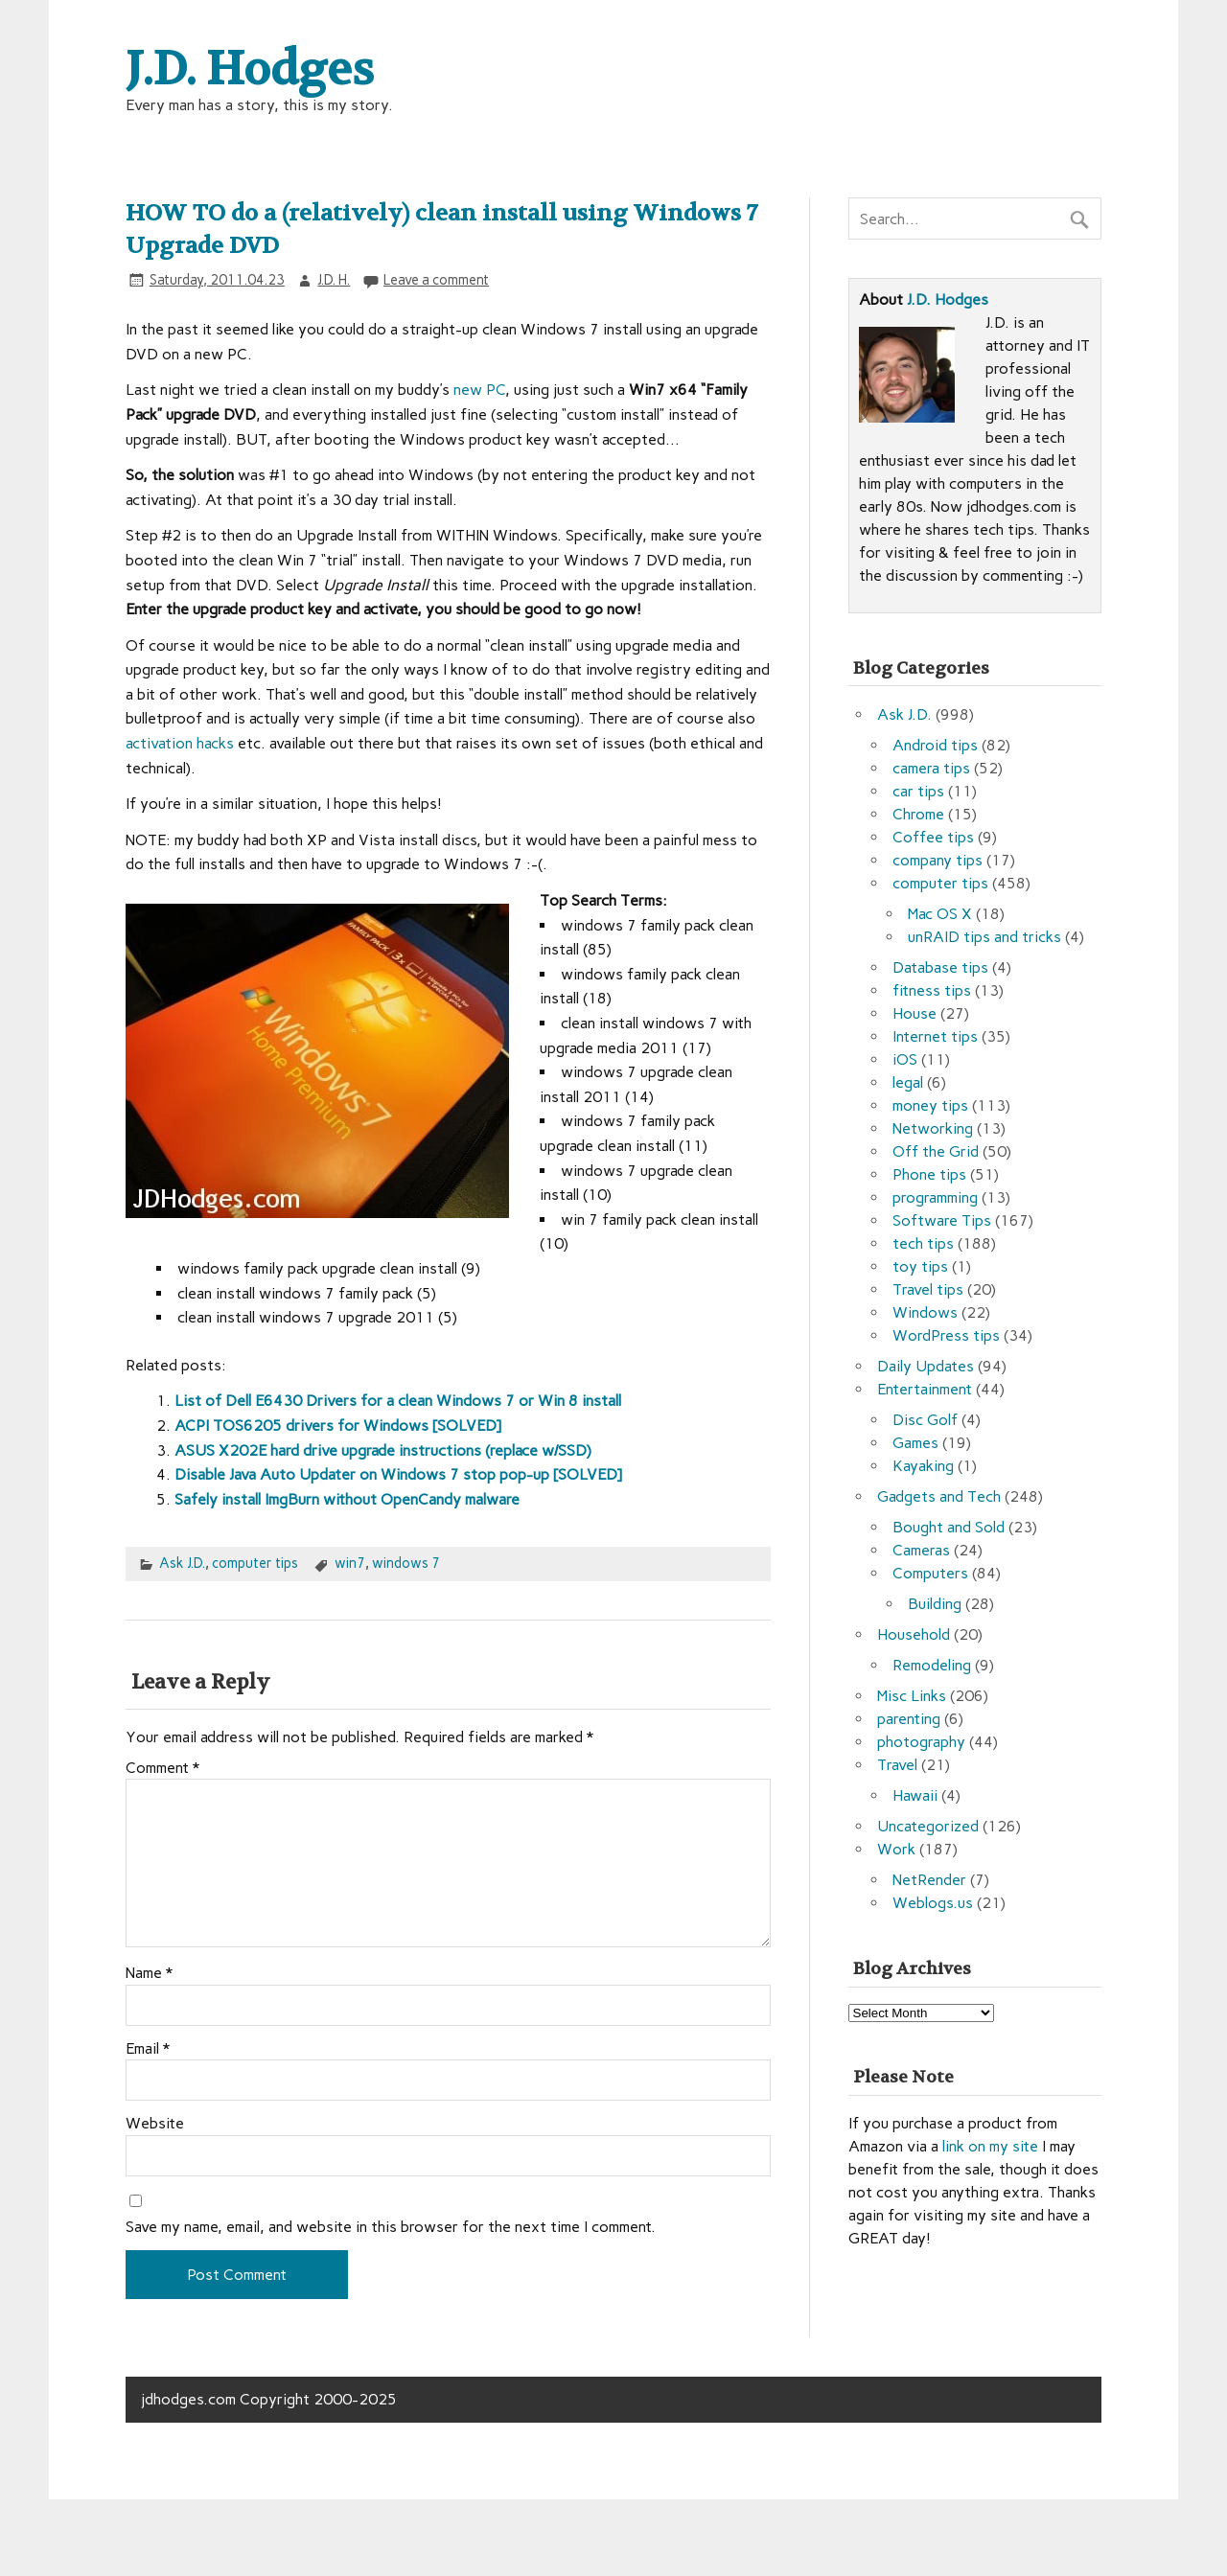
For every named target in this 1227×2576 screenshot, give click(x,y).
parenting (908, 1719)
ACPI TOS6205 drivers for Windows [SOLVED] (337, 1425)
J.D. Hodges (947, 299)
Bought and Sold (948, 1527)
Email (148, 2049)
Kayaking (923, 1466)
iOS (904, 1059)
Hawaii (915, 1795)
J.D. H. (333, 279)
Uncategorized (928, 1826)
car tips (918, 791)
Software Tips (941, 1220)
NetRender (929, 1880)
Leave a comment (436, 279)
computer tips (255, 1563)
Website (155, 2123)
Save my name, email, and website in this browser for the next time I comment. (391, 2227)
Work (896, 1849)
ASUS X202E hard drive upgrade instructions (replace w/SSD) (382, 1450)
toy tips (920, 1266)
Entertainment (924, 1389)
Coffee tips (933, 837)
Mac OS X (940, 914)
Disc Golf (925, 1420)
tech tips (923, 1243)
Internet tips (935, 1036)
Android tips (935, 745)
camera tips (931, 768)
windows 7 (406, 1563)
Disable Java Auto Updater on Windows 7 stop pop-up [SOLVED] (398, 1474)
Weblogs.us (932, 1903)
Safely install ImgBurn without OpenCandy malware (347, 1499)
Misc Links (911, 1696)
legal (907, 1082)
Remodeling (931, 1665)
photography (921, 1742)
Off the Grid (935, 1151)
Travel (897, 1765)
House (914, 1013)
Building (934, 1604)
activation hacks (180, 743)
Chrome (918, 814)
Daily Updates (925, 1366)
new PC (479, 389)
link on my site (990, 2146)
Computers (930, 1573)
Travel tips (927, 1289)
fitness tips (931, 990)
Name (149, 1973)
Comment (162, 1768)
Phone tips (929, 1174)
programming (935, 1197)
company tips (937, 860)
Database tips (940, 967)
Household (913, 1634)
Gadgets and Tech (939, 1496)
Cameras (921, 1550)
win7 (350, 1563)
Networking (932, 1128)
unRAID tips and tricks (984, 937)
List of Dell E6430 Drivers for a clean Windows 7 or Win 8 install (397, 1401)
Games (915, 1443)
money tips (930, 1105)
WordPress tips (946, 1335)
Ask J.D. (182, 1563)
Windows (925, 1312)
